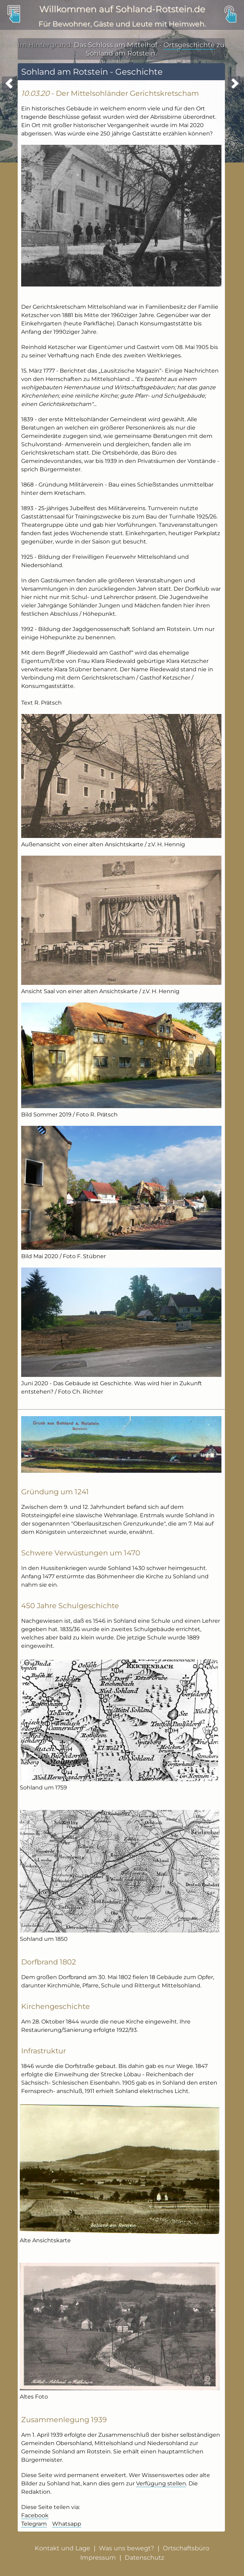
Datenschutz (144, 2557)
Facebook (35, 2515)
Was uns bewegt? (126, 2548)
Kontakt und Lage (62, 2548)
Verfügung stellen (161, 2483)
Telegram (34, 2523)
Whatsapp (66, 2523)
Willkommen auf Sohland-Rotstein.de (122, 8)
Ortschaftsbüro (186, 2548)
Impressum (98, 2557)
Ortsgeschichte (189, 45)
